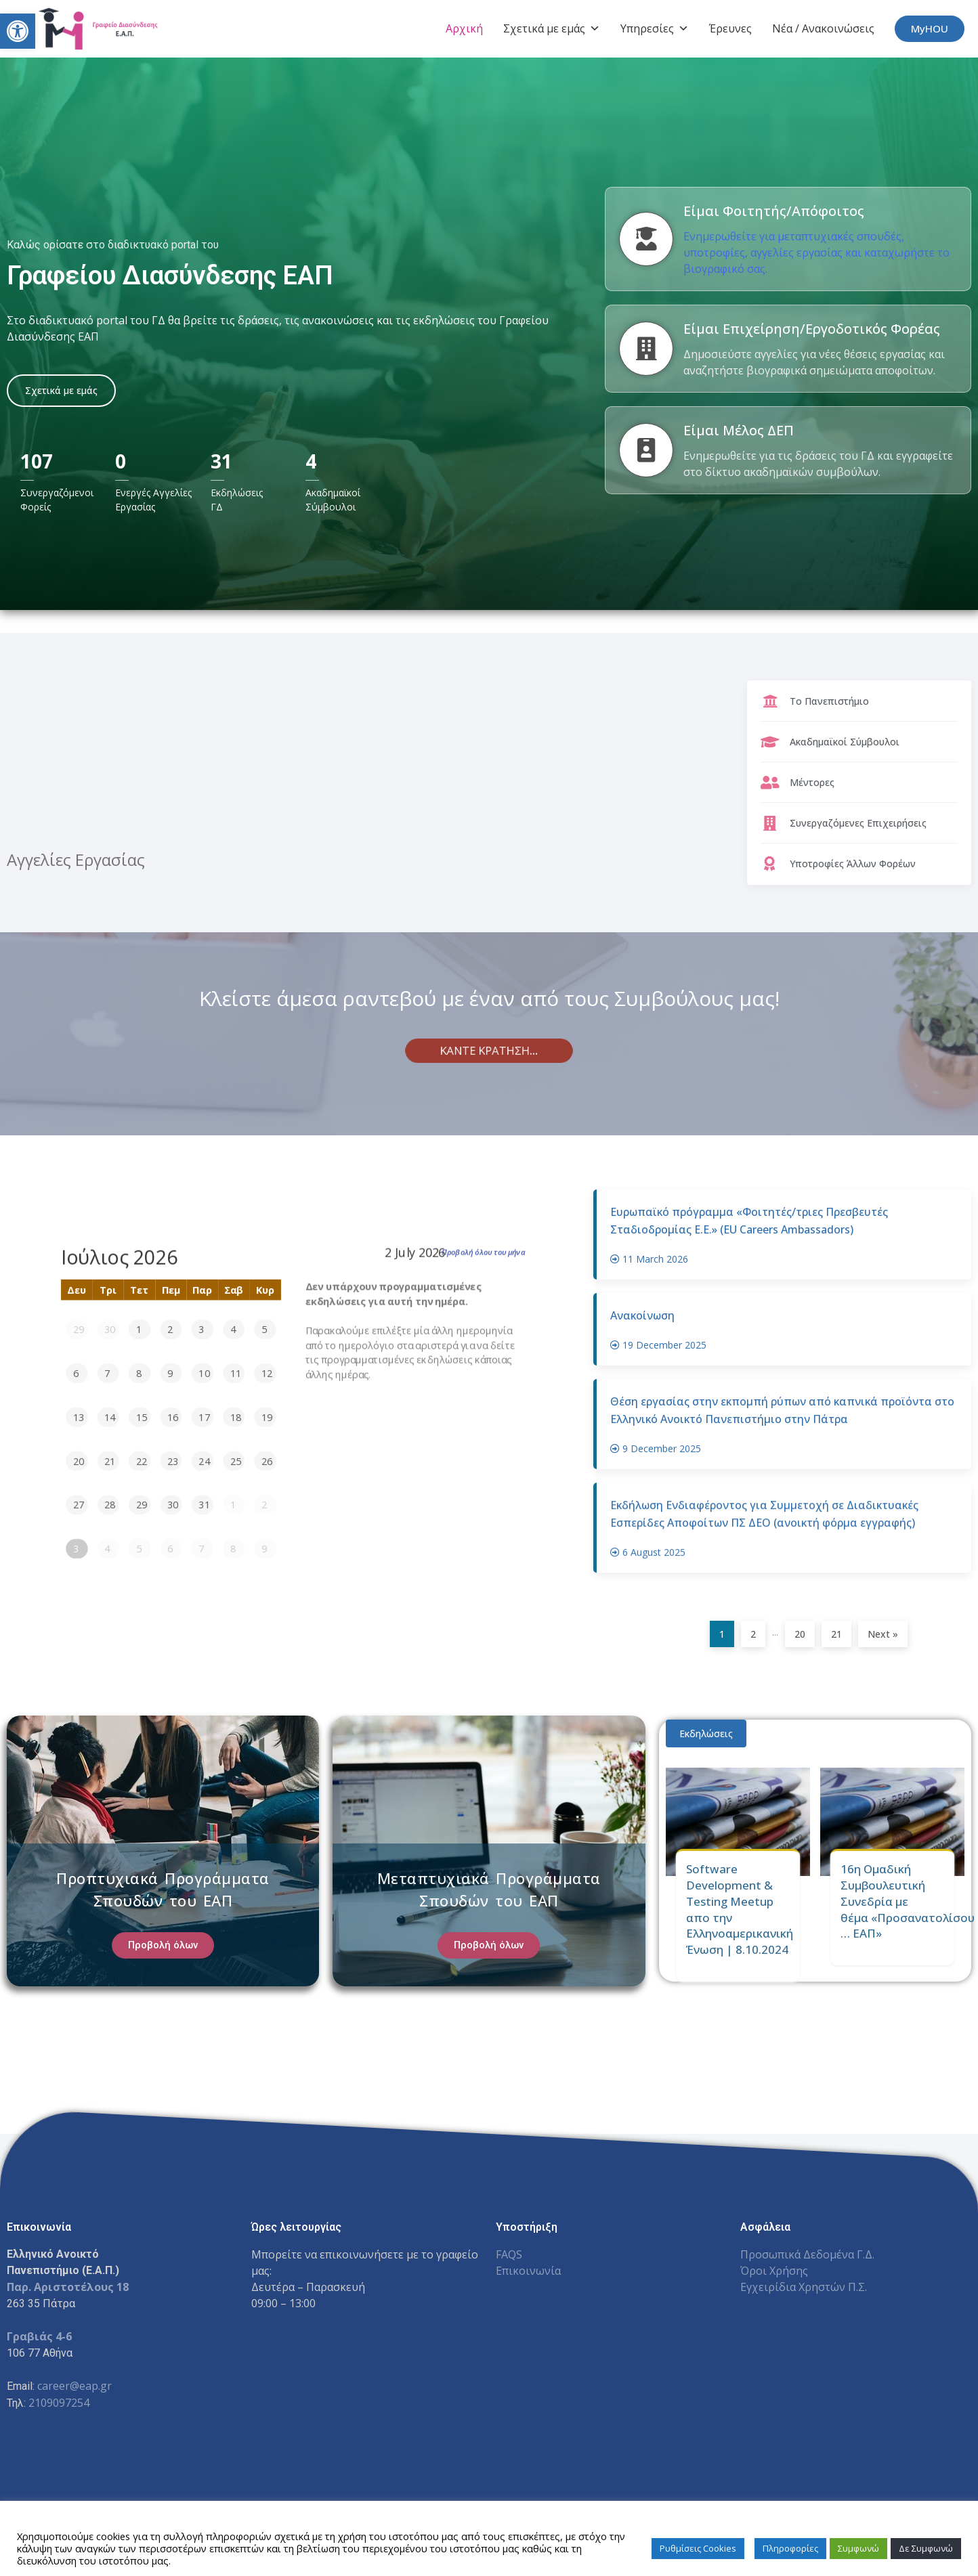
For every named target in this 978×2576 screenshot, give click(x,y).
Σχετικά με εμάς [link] (551, 28)
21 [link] (110, 1461)
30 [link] (110, 1329)
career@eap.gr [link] (74, 2385)
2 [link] (170, 1329)
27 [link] (78, 1505)
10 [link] (204, 1373)
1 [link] (139, 1329)
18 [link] (235, 1417)
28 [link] (110, 1505)
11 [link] (235, 1373)
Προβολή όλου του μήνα (483, 1252)
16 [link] (172, 1417)
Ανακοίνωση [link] (642, 1320)
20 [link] (78, 1461)
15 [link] (141, 1417)
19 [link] (266, 1417)
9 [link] (170, 1373)
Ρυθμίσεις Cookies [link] (698, 2548)
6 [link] (76, 1373)
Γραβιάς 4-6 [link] (39, 2336)
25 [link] (235, 1461)
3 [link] (202, 1329)
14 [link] (110, 1417)
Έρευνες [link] (730, 28)
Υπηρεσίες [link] (654, 28)
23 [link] (172, 1461)
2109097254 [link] (58, 2402)
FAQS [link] (509, 2254)
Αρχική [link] (464, 28)
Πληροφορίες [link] (790, 2548)
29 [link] (78, 1329)
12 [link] (266, 1373)
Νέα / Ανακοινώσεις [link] (823, 28)
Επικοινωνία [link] (528, 2270)
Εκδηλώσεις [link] (706, 1733)
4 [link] (233, 1329)
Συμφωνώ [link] (858, 2548)
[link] (17, 31)
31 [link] (204, 1505)
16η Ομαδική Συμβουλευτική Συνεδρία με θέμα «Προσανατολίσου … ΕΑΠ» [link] (908, 1901)
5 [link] (264, 1329)
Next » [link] (883, 1634)
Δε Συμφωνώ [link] (926, 2548)
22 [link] (141, 1461)
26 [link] (266, 1461)
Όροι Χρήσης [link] (774, 2270)
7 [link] (107, 1373)
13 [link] (78, 1417)
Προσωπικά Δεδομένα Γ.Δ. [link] (807, 2254)
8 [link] (139, 1373)
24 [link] (204, 1461)
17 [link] (204, 1417)
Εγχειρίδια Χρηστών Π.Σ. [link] (803, 2286)
